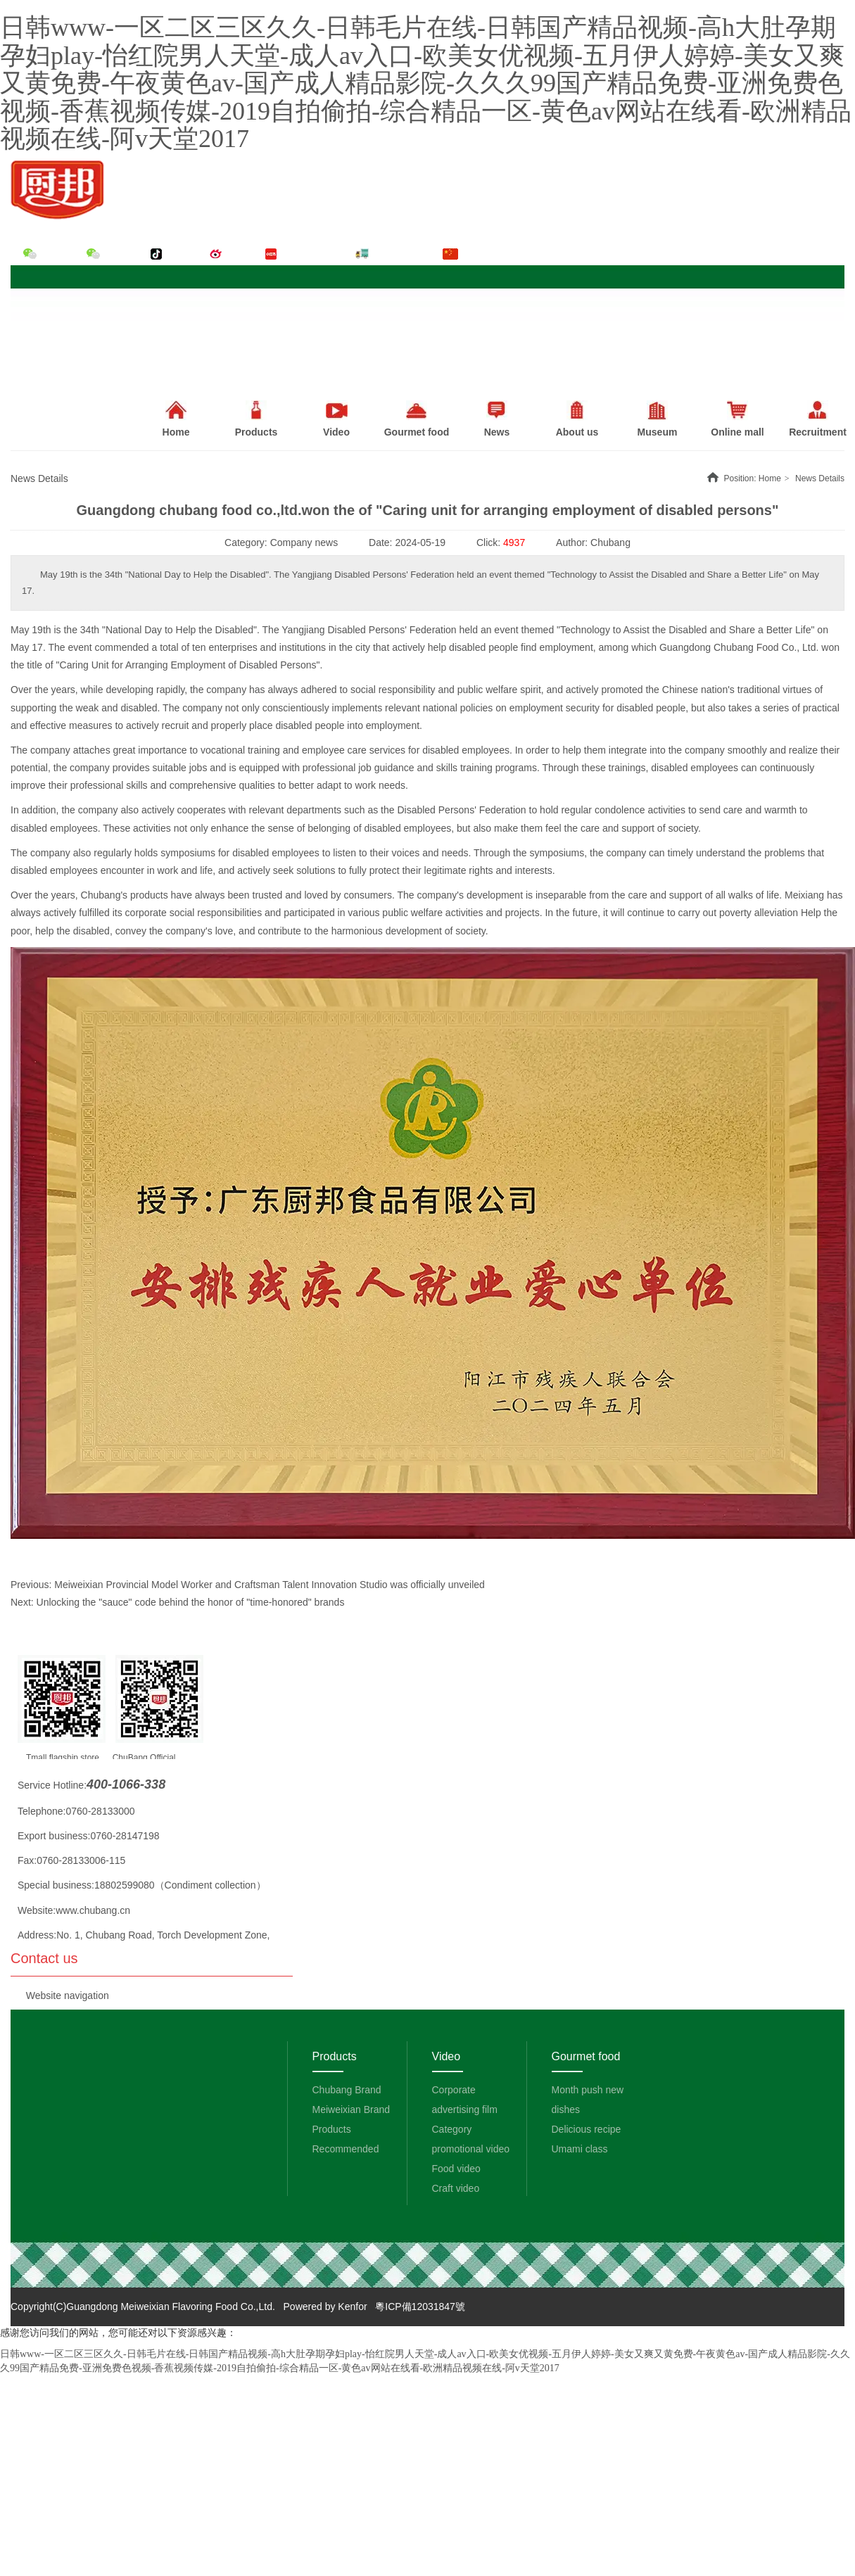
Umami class (580, 2149)
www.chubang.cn (93, 1910)
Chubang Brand (346, 2089)
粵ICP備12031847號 (420, 2306)
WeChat (56, 254)
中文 (470, 254)
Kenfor (352, 2306)
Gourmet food (586, 2056)
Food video (456, 2168)
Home (770, 478)
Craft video (456, 2188)
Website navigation (67, 1995)
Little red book (312, 254)
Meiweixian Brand (351, 2109)
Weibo (238, 254)
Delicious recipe (586, 2129)
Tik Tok (181, 254)
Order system (400, 254)
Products (256, 419)
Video (446, 2056)
